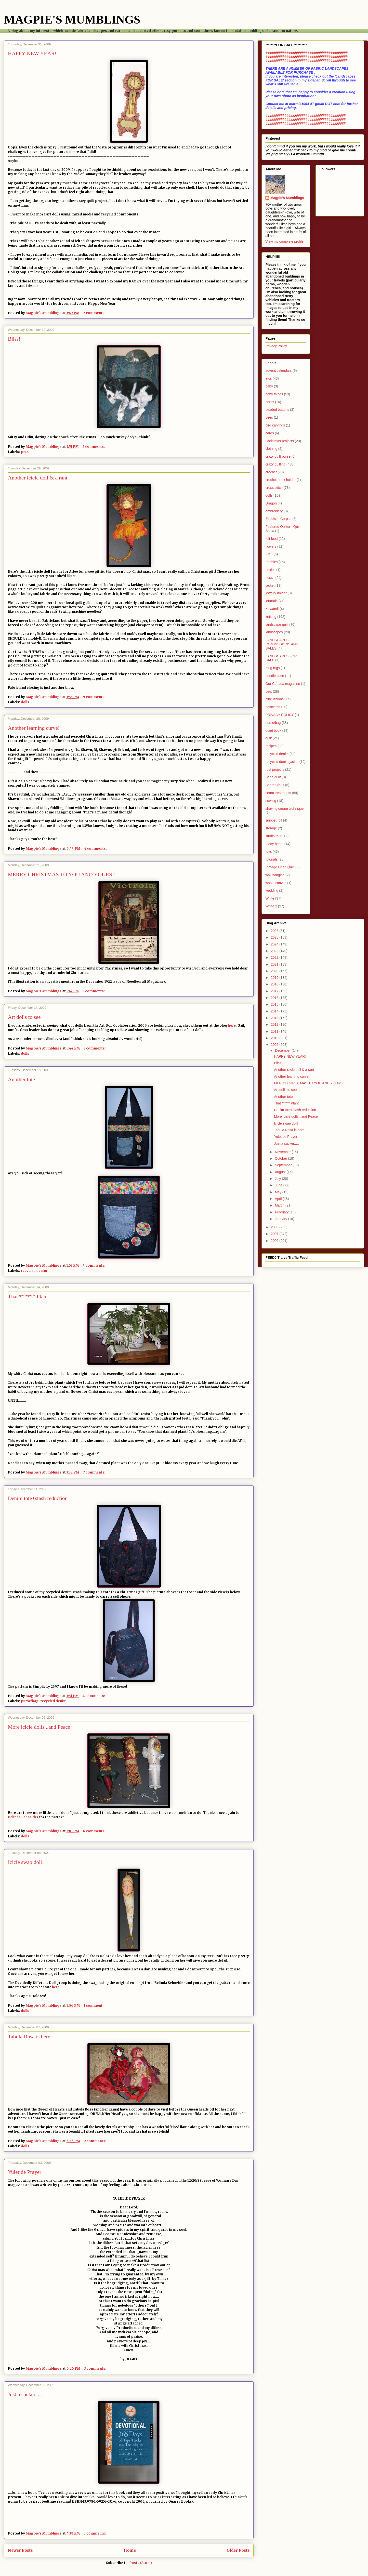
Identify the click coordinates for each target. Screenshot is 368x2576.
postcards (272, 707)
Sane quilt (273, 777)
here (56, 1987)
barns (269, 402)
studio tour (273, 836)
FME (269, 554)
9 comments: (94, 697)
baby (269, 386)
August (280, 1172)
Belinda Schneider (23, 1817)
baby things (274, 394)
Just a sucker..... (25, 2394)
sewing (270, 801)
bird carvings (275, 425)
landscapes (274, 632)
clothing (271, 449)
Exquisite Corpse (278, 519)
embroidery (274, 511)
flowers (270, 546)
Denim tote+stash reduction (37, 1498)
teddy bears (274, 844)
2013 (275, 1018)
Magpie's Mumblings (287, 198)
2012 (275, 1024)
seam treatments (278, 793)
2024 (275, 944)
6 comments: (94, 1831)
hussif (270, 578)
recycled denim (34, 1271)
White (269, 898)
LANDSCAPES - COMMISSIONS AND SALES (281, 644)
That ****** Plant (28, 1296)
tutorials (271, 859)
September (283, 1165)
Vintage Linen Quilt (279, 867)
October (281, 1158)
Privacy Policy (276, 346)
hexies (270, 570)
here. (232, 1025)
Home (130, 2550)
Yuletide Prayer (24, 2172)
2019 (275, 978)
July (278, 1179)
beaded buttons (277, 410)
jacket (270, 585)
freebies (271, 562)
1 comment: (94, 2006)
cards (269, 433)
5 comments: (95, 2533)
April (279, 1199)
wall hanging (275, 875)
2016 (275, 998)
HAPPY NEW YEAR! (32, 53)
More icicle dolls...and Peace (39, 1727)
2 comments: (93, 447)
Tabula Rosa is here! (30, 2036)
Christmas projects (279, 441)
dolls (25, 702)
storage (271, 828)
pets (25, 452)
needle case (274, 676)
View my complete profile (284, 241)
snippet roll (273, 820)
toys (268, 851)
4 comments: (95, 849)
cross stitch (274, 488)
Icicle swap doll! (26, 1862)
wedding (271, 890)
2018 (275, 984)
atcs (268, 378)
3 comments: (94, 991)
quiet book (273, 730)
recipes (270, 746)
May (278, 1192)
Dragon (271, 503)
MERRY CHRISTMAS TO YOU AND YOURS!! (62, 874)
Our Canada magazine (282, 684)
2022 (275, 957)
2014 (275, 1011)
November (283, 1152)
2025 (275, 937)
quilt (268, 738)
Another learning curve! (34, 728)
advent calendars (278, 370)
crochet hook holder (280, 480)
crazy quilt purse (277, 456)
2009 (275, 1045)
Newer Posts (20, 2550)
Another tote (21, 1079)
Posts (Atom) (140, 2563)
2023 (275, 951)
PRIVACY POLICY (279, 715)
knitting (270, 617)
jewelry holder (276, 593)
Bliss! (14, 339)
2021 (275, 964)
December (283, 1050)
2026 (275, 931)
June (279, 1185)
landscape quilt (276, 624)
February (282, 1212)
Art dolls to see (24, 1017)
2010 (275, 1038)
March (280, 1205)
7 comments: (94, 313)
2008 (275, 1227)
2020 (275, 971)
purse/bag (30, 1701)
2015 (275, 1004)
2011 (275, 1031)
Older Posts (238, 2550)
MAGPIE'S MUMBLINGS (72, 19)
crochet (271, 472)
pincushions (274, 699)
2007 (275, 1234)
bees (269, 417)
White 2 (271, 906)
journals (271, 601)
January (281, 1219)
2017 (275, 991)
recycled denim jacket (282, 762)
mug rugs (272, 668)
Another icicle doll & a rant (37, 478)
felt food (271, 539)
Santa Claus (274, 785)
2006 (275, 1241)
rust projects (274, 769)
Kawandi (272, 609)
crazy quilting (275, 464)
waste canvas (275, 883)
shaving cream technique (284, 808)
